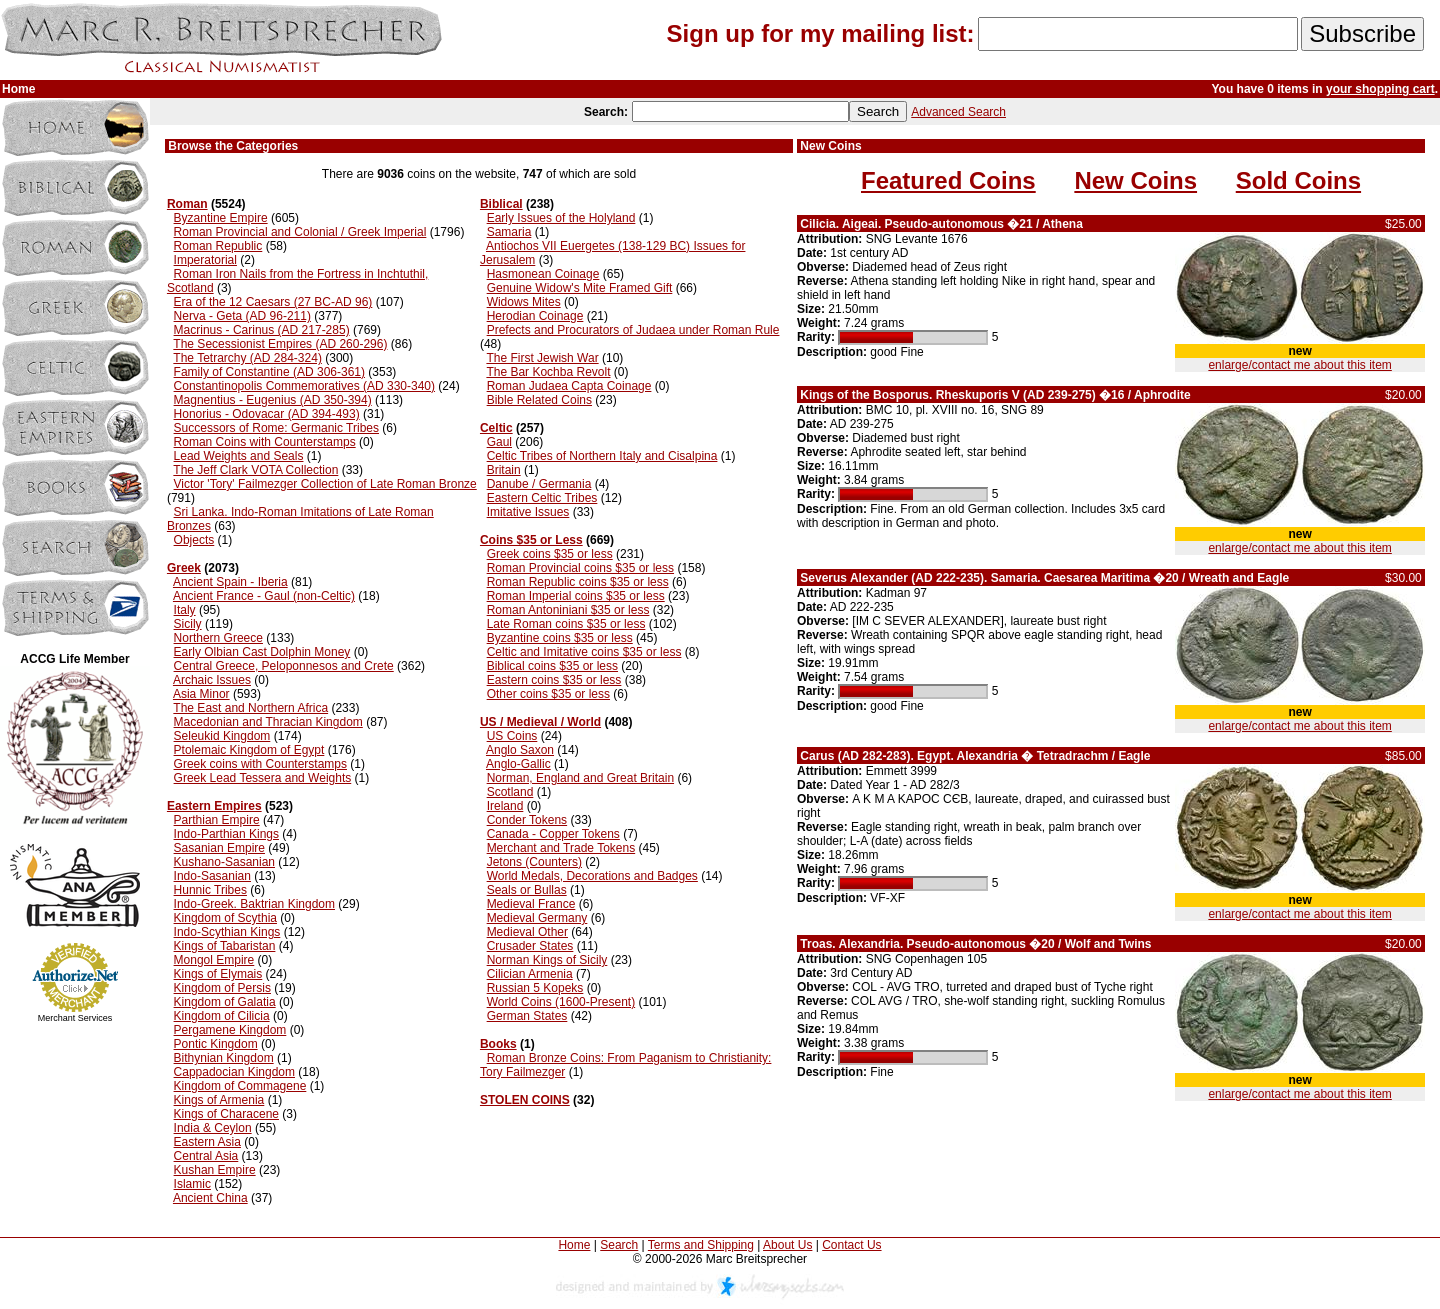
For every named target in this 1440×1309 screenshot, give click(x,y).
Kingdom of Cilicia (222, 1016)
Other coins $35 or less (548, 694)
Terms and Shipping (701, 1245)
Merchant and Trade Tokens (561, 848)
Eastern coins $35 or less (554, 680)
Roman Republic (218, 246)
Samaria (509, 232)
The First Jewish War (542, 358)
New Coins (1135, 180)
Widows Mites (524, 302)
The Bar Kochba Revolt (548, 372)
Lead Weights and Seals (239, 456)
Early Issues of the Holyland (561, 218)
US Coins (512, 736)
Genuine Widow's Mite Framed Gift (580, 288)
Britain (504, 470)
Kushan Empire (215, 1170)
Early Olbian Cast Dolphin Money (262, 652)
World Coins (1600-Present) (561, 1002)
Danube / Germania (539, 484)
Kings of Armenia (219, 1100)
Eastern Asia (207, 1142)
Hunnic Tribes (210, 890)
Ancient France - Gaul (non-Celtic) (264, 596)
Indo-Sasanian (212, 876)
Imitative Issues (528, 512)
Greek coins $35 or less (550, 554)
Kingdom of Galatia (225, 1002)
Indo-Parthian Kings (226, 834)
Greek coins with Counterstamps (260, 764)
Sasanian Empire (219, 848)
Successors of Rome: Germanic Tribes (276, 428)
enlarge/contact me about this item (1299, 365)
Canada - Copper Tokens (553, 834)
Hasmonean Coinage (543, 274)
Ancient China (210, 1198)
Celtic (496, 428)
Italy (185, 610)
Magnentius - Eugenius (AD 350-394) (273, 400)
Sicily (188, 624)
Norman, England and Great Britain (580, 778)
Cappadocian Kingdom (234, 1072)
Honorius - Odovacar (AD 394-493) (267, 414)
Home (574, 1245)
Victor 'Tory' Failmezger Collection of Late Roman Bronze (325, 484)
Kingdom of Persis (222, 988)
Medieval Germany (537, 918)
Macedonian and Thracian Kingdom (268, 722)
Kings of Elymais (218, 974)
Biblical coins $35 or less (552, 666)
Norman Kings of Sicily (547, 960)
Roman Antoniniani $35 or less (568, 610)
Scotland (510, 792)
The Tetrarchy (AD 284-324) (247, 358)
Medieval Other (527, 932)
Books (498, 1044)
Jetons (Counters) (534, 862)
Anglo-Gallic (518, 764)
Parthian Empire (217, 820)
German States (527, 1016)
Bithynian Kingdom (224, 1058)
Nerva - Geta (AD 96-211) (242, 316)
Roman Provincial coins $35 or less (580, 568)
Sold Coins (1298, 180)
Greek (184, 568)
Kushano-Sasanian (224, 862)
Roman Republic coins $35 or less (578, 582)
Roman (187, 204)
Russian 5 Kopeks (535, 988)
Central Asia (206, 1156)
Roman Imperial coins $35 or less (576, 596)
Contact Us (851, 1245)
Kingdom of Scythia (225, 918)
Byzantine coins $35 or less (560, 638)
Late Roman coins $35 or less (566, 624)
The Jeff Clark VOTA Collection (255, 470)
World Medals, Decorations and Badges (592, 876)
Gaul (499, 442)
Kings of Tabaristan (225, 946)
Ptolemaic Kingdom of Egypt (249, 750)
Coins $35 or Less (531, 540)
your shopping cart (1380, 89)
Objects (194, 540)
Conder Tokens (527, 820)
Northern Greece (218, 638)
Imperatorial (205, 260)
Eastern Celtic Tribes (542, 498)
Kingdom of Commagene (240, 1086)
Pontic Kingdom (216, 1044)
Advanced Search (958, 112)
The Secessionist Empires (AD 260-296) (280, 344)
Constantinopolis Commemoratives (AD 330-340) (304, 386)
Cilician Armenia (530, 974)
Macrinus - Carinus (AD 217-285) (262, 330)
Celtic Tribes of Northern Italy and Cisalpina (602, 456)
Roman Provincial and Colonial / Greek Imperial (300, 232)
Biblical (501, 204)
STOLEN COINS (525, 1100)
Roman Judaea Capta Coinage (569, 386)
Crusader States (530, 946)
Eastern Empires (214, 806)
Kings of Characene (226, 1114)
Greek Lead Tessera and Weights (263, 778)
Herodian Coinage (535, 316)
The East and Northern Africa (250, 708)
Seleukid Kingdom (222, 736)
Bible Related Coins (539, 400)
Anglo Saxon (520, 750)
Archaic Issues (212, 680)
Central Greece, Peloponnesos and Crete (284, 666)
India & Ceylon (213, 1128)
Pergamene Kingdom (230, 1030)
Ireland (505, 806)
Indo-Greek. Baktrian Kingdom (254, 904)
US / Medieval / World (540, 722)
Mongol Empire (214, 960)
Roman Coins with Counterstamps (265, 442)
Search (619, 1245)
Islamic (192, 1184)
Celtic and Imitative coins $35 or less (584, 652)
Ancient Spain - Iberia (230, 582)
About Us (787, 1245)
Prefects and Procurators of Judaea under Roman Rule (633, 330)
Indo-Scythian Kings (227, 932)
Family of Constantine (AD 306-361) (269, 372)
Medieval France (531, 904)
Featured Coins (948, 180)
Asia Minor (201, 694)
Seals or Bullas (527, 890)
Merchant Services (75, 1018)
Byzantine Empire (221, 218)
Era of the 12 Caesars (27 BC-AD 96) (273, 302)
